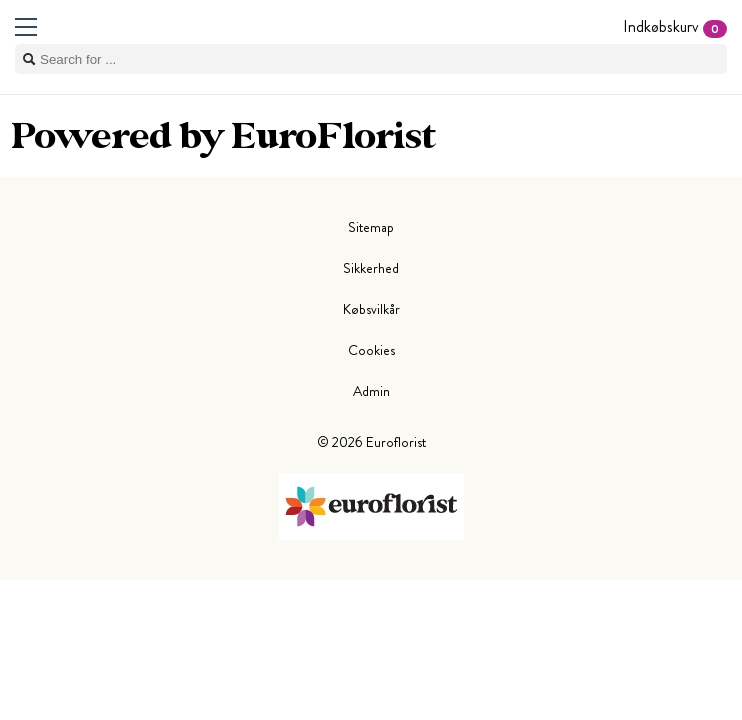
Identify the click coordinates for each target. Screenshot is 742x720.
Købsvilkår (371, 309)
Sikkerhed (371, 268)
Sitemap (371, 227)
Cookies (371, 350)
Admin (371, 391)
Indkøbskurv (675, 26)
